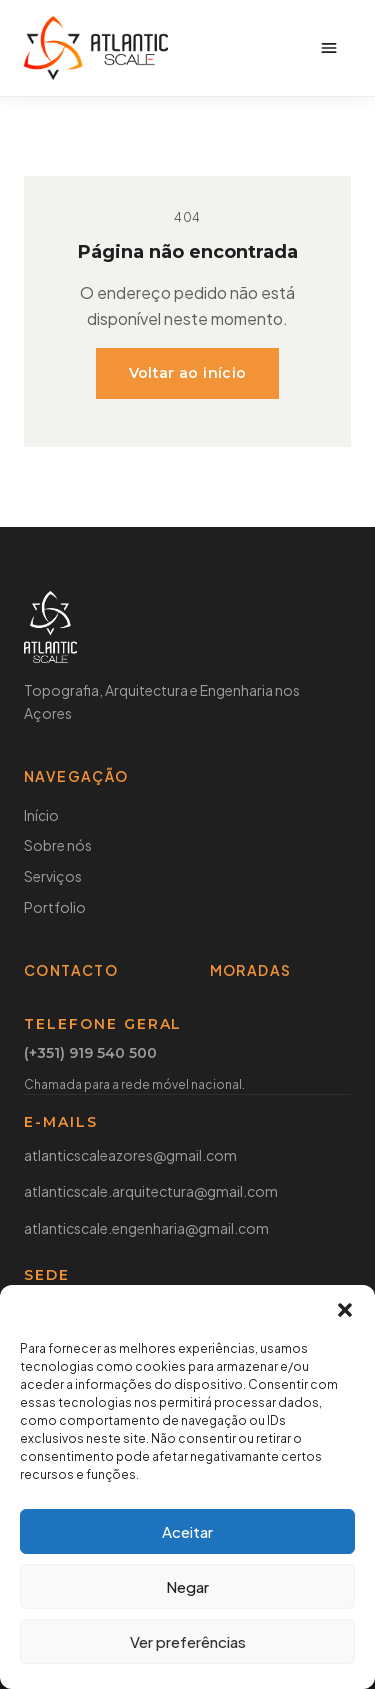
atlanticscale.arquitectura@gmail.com (151, 1191)
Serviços (53, 876)
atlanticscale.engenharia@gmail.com (146, 1228)
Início (41, 815)
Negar (187, 1586)
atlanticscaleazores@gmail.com (130, 1155)
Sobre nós (58, 845)
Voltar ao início (188, 373)
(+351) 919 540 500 (90, 1053)
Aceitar (187, 1531)
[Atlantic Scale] (96, 48)
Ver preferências (188, 1641)
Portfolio (55, 907)
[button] (345, 1310)
